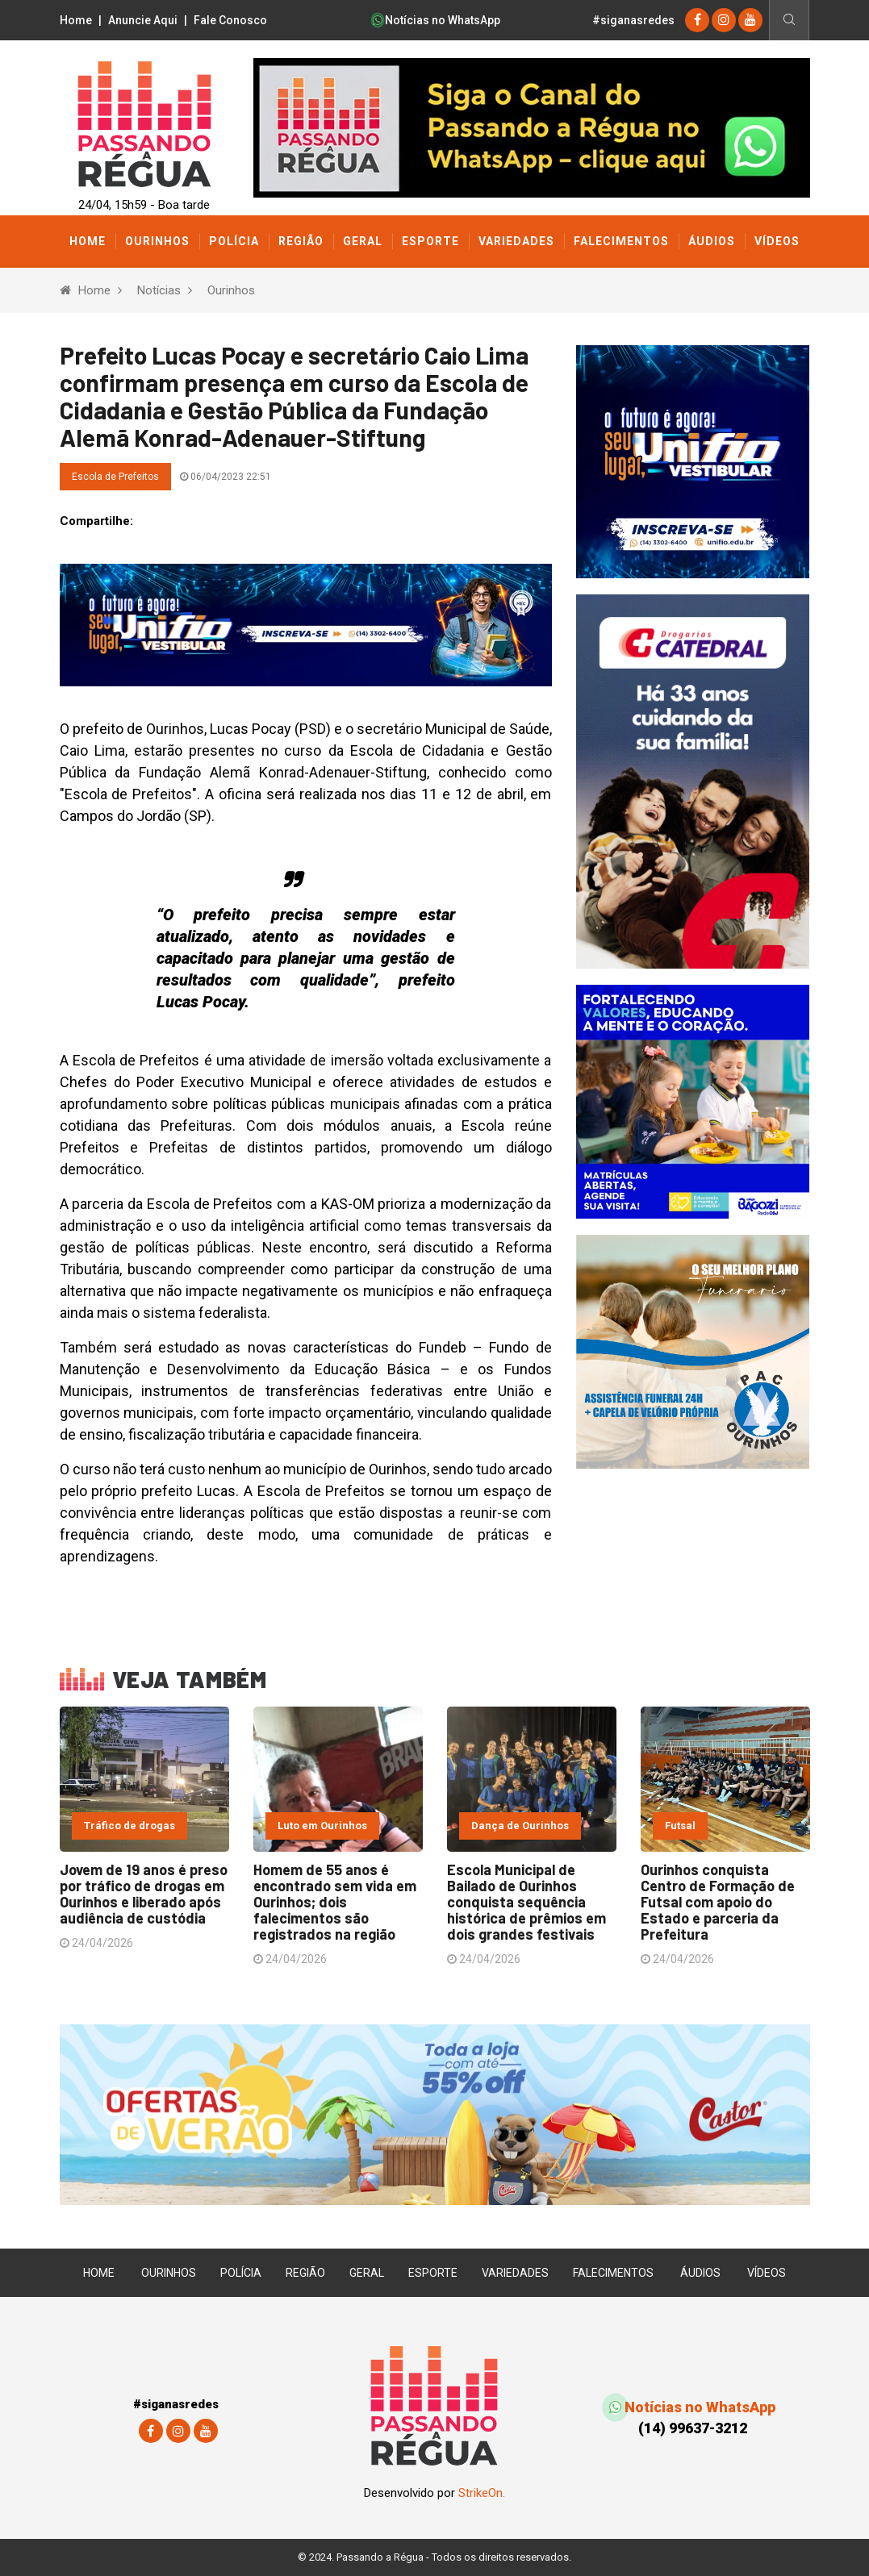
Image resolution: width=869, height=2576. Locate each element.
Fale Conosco (230, 20)
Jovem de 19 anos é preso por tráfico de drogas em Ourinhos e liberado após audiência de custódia (144, 1894)
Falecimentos (621, 241)
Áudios (711, 241)
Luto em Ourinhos (322, 1825)
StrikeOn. (481, 2493)
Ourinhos (157, 241)
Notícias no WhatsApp (436, 20)
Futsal (680, 1825)
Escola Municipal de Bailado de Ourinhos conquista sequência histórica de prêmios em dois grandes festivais (526, 1902)
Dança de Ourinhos (520, 1825)
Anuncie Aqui (143, 20)
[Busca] (789, 20)
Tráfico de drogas (129, 1825)
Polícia (234, 241)
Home (76, 20)
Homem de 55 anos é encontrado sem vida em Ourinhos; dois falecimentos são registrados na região (334, 1902)
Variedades (516, 241)
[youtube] (750, 19)
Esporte (430, 241)
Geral (362, 241)
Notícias (159, 290)
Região (301, 241)
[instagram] (723, 19)
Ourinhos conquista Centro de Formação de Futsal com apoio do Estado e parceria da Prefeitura (718, 1902)
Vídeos (777, 241)
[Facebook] (697, 19)
